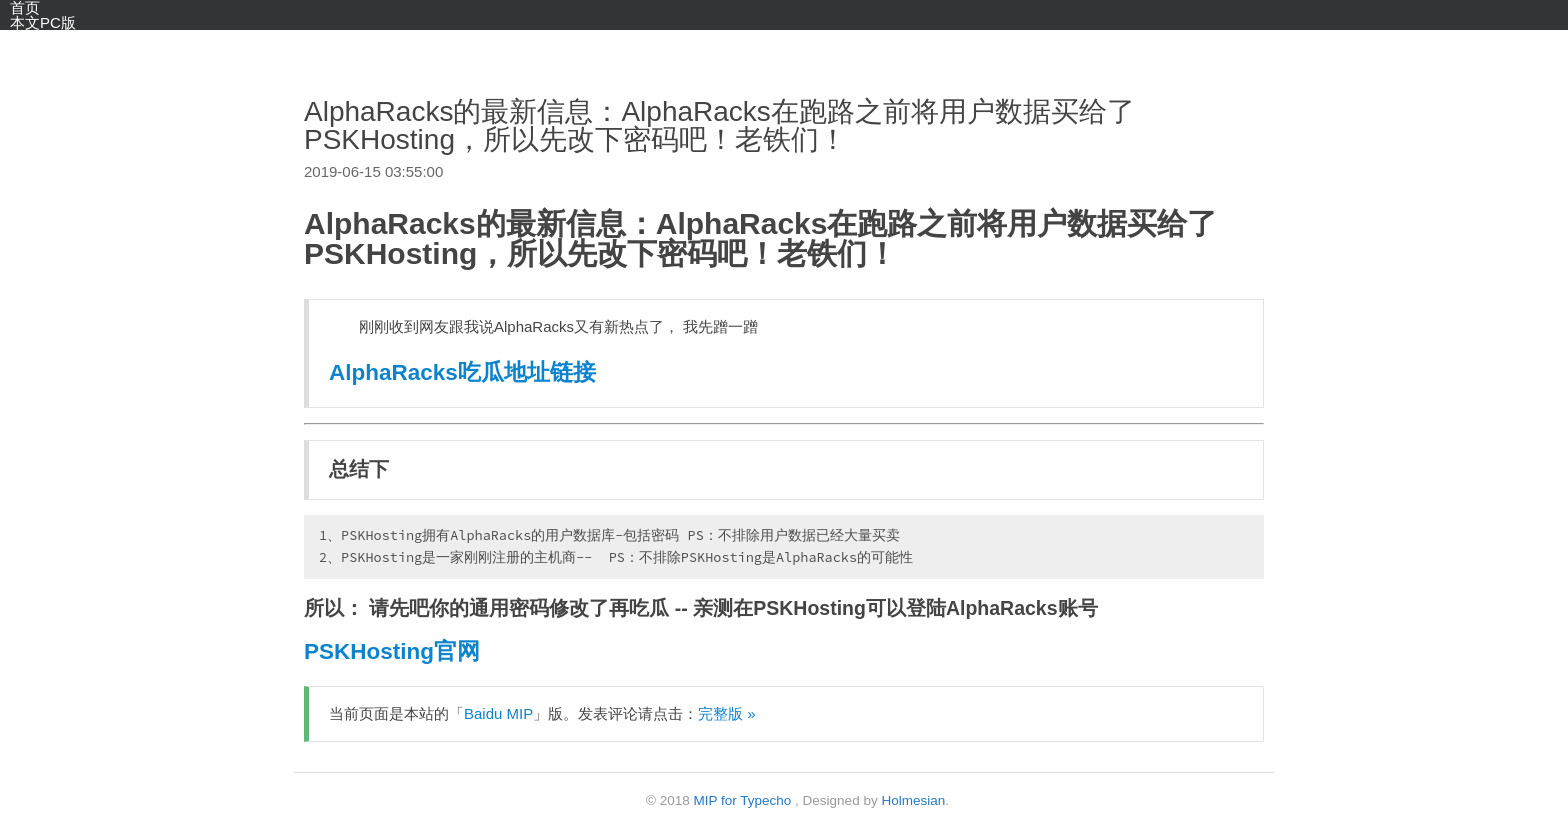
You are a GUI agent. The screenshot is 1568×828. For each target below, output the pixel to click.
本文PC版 (43, 22)
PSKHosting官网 (392, 651)
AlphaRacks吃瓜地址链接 (462, 372)
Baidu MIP (498, 713)
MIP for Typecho (743, 800)
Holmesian (913, 800)
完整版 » (727, 713)
